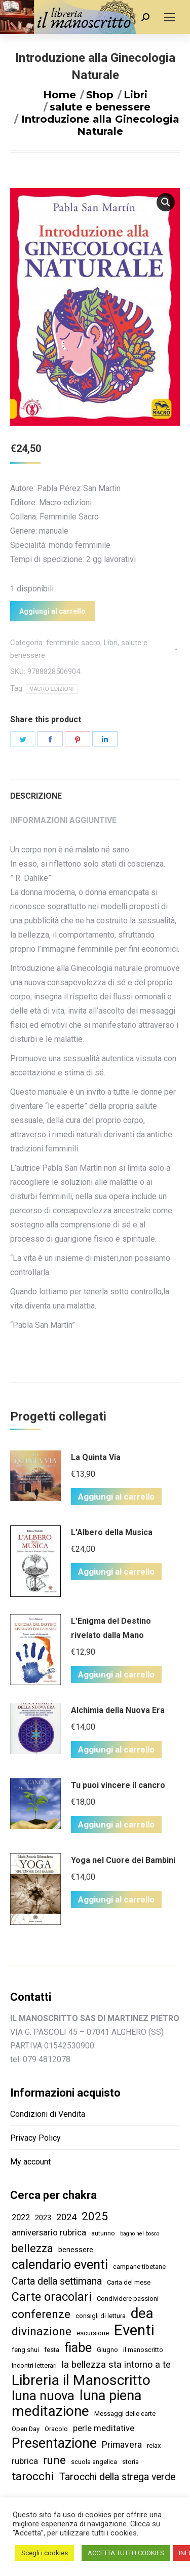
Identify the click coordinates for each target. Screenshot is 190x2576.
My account (30, 2162)
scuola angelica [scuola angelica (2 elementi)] (94, 2462)
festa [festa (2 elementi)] (51, 2350)
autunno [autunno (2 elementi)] (103, 2233)
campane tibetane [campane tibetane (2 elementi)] (139, 2266)
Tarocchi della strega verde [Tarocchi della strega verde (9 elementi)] (117, 2477)
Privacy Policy (35, 2138)
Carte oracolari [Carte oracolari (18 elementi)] (52, 2297)
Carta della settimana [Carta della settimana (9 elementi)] (57, 2281)
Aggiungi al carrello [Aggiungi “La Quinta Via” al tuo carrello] (116, 1496)
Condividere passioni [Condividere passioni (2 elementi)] (128, 2298)
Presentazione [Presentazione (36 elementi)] (54, 2443)
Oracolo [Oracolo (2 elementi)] (56, 2429)
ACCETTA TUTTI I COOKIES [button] (126, 2553)
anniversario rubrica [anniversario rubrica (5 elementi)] (49, 2232)
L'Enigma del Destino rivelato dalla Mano (111, 1628)
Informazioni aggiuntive (63, 820)
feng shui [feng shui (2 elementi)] (25, 2350)
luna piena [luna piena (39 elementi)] (110, 2396)
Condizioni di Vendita (47, 2114)
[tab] (95, 791)
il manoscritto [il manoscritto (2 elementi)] (143, 2350)
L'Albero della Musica (112, 1532)
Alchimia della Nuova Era (118, 1710)
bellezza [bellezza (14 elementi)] (32, 2248)
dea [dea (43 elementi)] (142, 2313)
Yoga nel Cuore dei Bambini (123, 1860)
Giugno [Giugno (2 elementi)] (107, 2350)
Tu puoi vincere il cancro (118, 1785)
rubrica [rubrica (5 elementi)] (25, 2461)
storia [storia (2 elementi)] (130, 2462)
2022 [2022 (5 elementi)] (21, 2217)
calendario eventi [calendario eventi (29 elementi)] (60, 2264)
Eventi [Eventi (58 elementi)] (134, 2330)
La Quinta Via (96, 1457)
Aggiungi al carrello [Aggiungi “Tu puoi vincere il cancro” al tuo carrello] (116, 1824)
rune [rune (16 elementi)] (54, 2460)
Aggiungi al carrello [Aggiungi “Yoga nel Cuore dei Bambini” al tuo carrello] (116, 1899)
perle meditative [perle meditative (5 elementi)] (103, 2428)
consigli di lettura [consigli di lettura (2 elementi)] (100, 2316)
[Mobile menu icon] (170, 17)
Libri (111, 642)
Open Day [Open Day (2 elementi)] (26, 2429)
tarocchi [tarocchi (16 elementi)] (33, 2476)
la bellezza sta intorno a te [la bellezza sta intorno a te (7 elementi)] (116, 2364)
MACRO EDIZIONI (51, 689)
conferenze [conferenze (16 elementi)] (41, 2314)
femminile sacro (73, 642)
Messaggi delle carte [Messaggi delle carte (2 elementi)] (125, 2413)
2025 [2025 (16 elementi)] (95, 2216)
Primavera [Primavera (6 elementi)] (122, 2445)
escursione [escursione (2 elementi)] (93, 2333)
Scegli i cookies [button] (44, 2553)
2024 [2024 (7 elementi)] (66, 2217)
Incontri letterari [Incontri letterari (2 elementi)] (34, 2365)
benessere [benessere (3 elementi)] (75, 2250)
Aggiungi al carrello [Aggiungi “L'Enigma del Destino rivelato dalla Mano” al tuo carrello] (116, 1674)
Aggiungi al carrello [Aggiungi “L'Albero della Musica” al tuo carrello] (116, 1571)
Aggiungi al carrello (52, 611)
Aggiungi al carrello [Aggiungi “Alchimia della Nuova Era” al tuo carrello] (116, 1749)
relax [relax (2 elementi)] (154, 2445)
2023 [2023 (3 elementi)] (43, 2218)
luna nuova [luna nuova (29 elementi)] (43, 2396)
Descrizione (36, 796)
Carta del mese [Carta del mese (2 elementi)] (128, 2282)
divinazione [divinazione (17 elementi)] (41, 2331)
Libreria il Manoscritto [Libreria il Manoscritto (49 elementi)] (81, 2380)
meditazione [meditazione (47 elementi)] (50, 2411)
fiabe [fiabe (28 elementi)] (78, 2348)
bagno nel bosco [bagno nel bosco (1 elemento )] (139, 2233)
